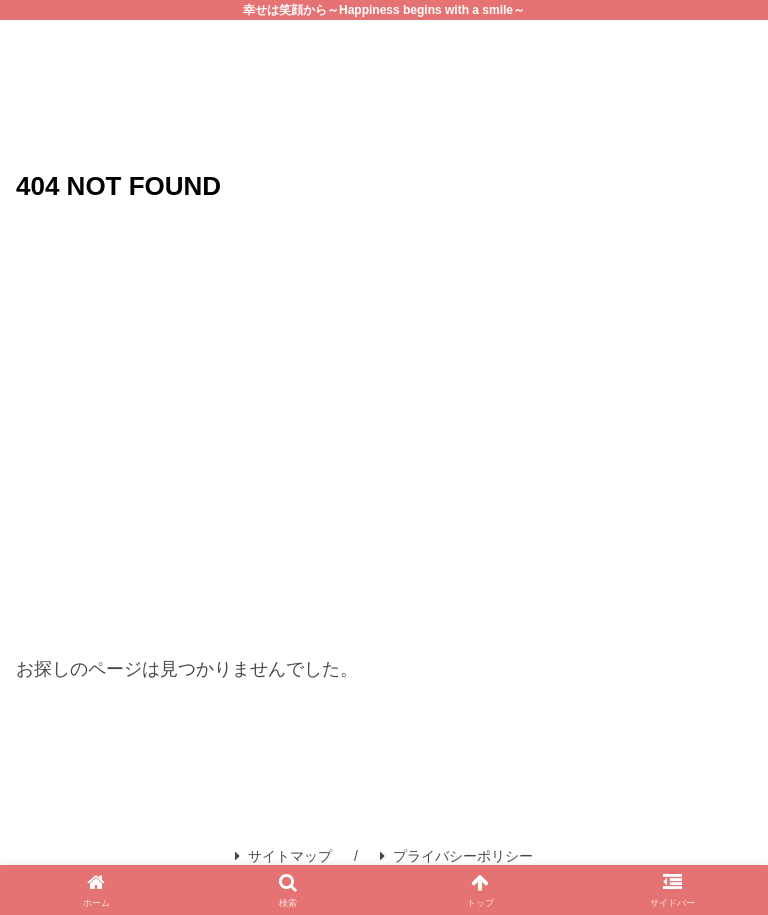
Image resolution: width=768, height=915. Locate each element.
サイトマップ (283, 856)
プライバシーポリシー (456, 856)
